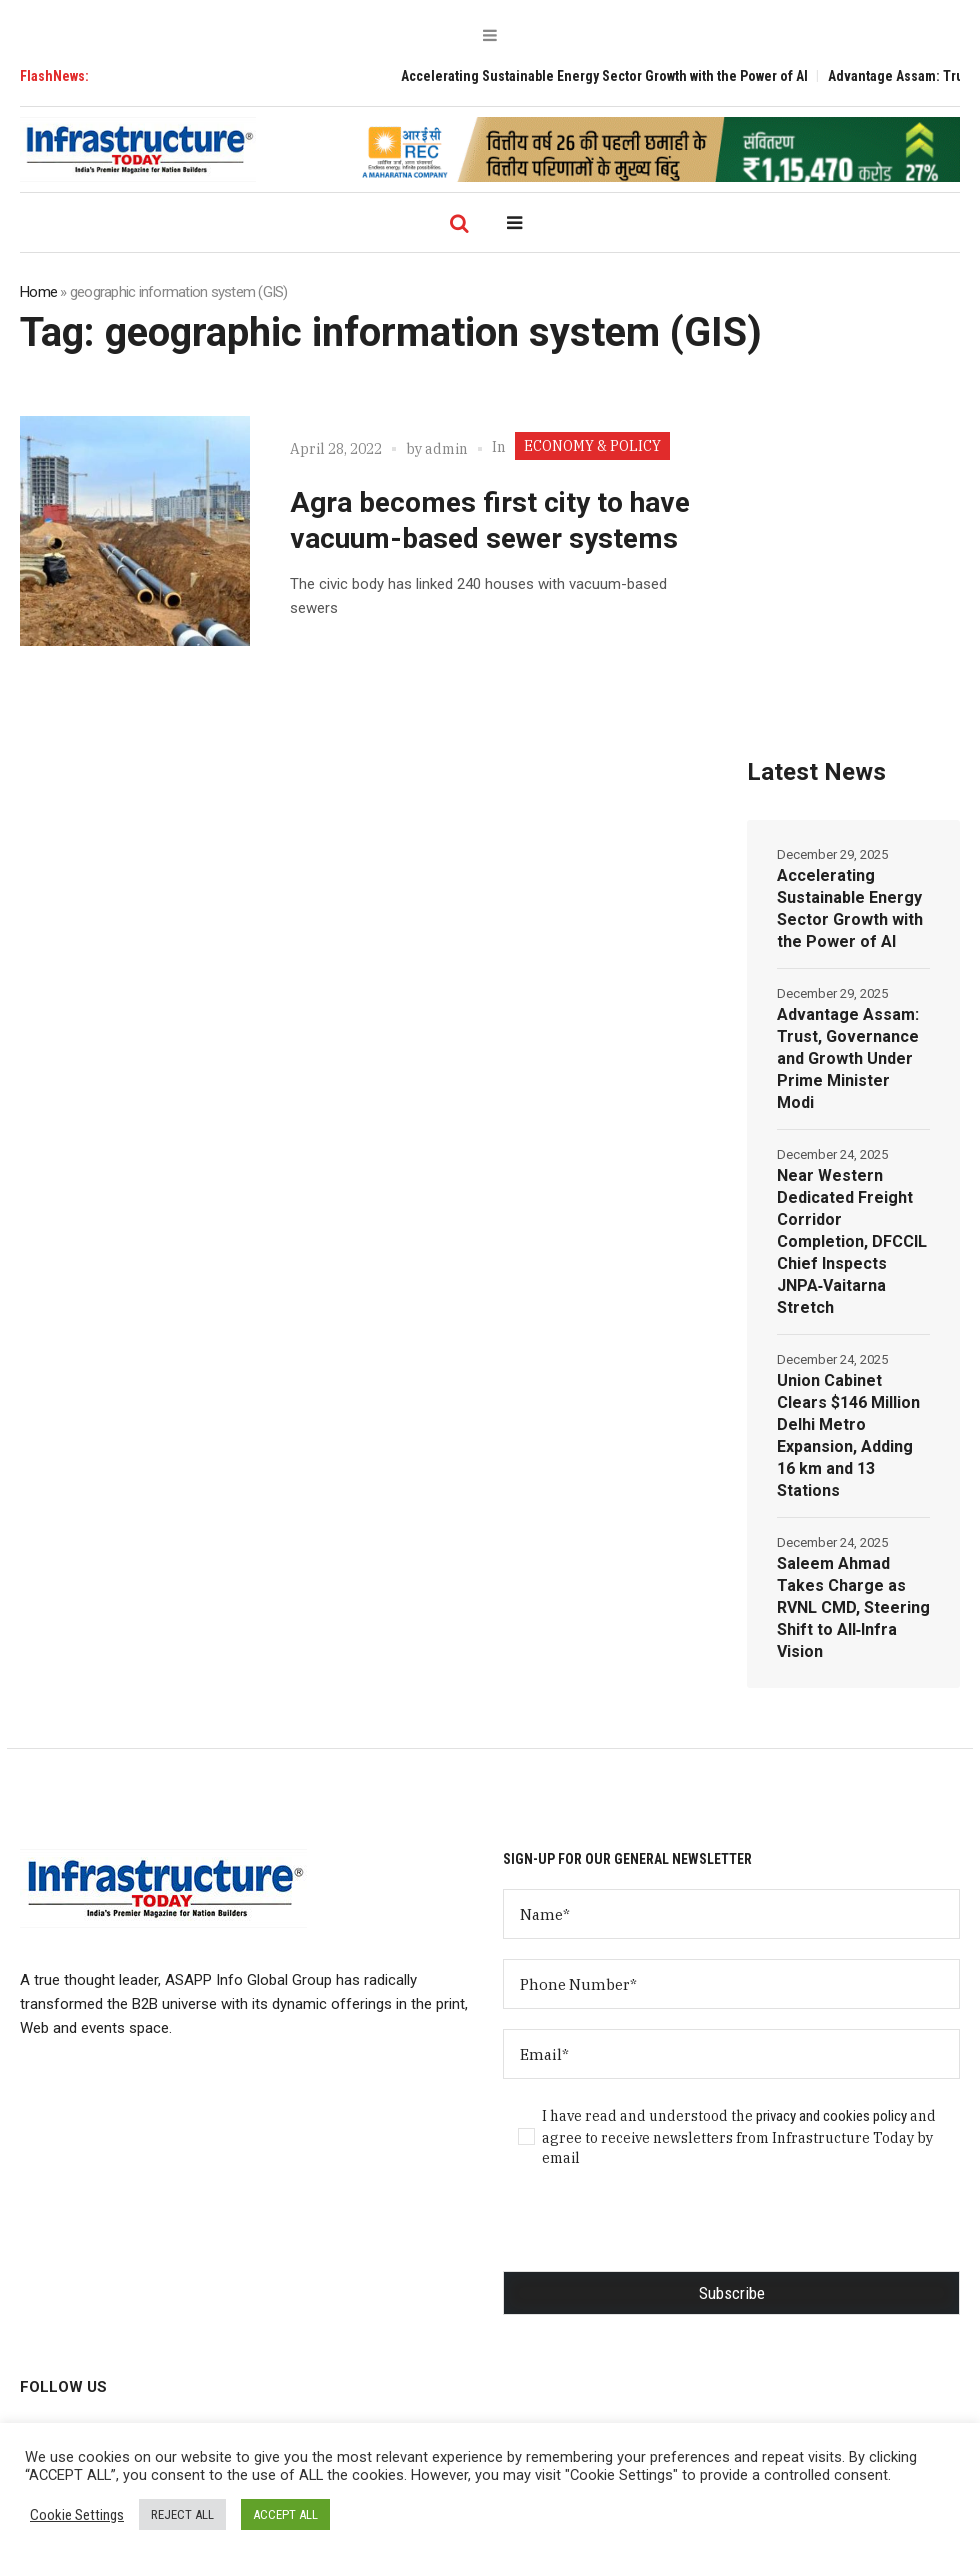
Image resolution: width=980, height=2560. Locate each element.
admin (446, 449)
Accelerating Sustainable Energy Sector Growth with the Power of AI (619, 76)
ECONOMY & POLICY (592, 446)
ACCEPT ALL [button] (285, 2514)
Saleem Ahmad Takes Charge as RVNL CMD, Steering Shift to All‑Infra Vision (853, 1607)
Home (38, 292)
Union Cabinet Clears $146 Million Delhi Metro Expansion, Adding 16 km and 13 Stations (848, 1435)
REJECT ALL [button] (182, 2514)
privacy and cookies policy (831, 2116)
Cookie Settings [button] (77, 2515)
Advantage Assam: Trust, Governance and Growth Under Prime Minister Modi (848, 1058)
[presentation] (655, 2232)
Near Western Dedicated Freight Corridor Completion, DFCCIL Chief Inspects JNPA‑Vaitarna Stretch (852, 1241)
